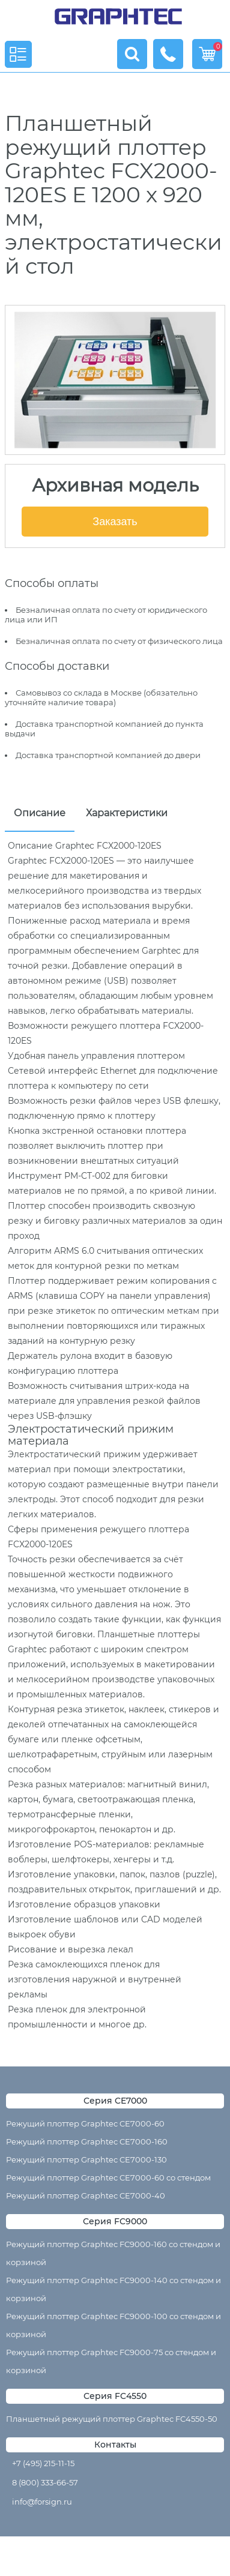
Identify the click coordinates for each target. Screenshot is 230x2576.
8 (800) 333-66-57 (45, 2482)
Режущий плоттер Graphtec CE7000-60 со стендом (108, 2177)
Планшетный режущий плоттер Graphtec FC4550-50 (111, 2419)
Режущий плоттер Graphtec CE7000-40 (85, 2195)
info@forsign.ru (42, 2501)
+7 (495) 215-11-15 (43, 2463)
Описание (39, 813)
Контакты (115, 2444)
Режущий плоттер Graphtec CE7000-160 (87, 2141)
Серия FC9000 (115, 2221)
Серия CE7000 (115, 2100)
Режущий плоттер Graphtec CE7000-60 (85, 2123)
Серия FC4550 (115, 2396)
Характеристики (127, 813)
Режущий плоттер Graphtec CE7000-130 (86, 2159)
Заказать (114, 522)
